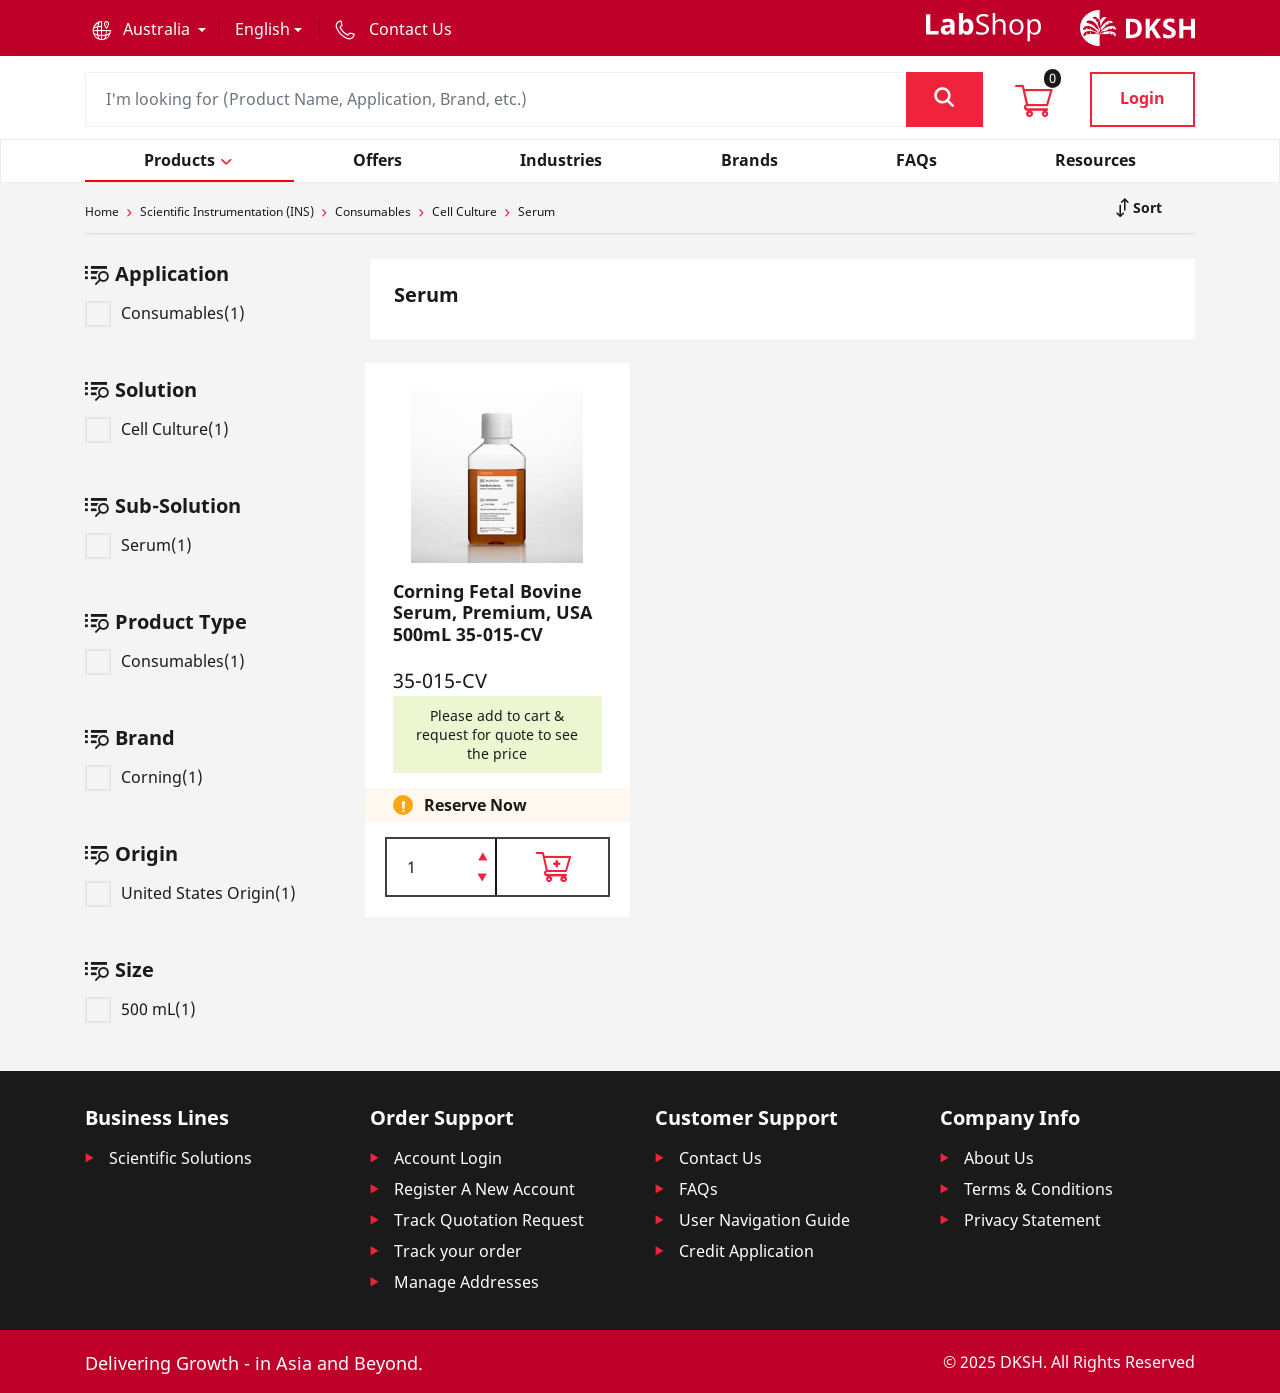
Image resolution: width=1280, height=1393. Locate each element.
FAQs (698, 1189)
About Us (999, 1158)
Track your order (458, 1251)
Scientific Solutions (180, 1158)
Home (102, 211)
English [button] (262, 29)
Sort (1145, 207)
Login (1142, 98)
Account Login (448, 1158)
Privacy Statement (1032, 1220)
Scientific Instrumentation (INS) (227, 211)
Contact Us (720, 1158)
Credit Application (746, 1251)
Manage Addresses (466, 1282)
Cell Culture (464, 211)
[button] (149, 29)
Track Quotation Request (489, 1220)
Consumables (373, 211)
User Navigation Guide (764, 1220)
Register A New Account (484, 1189)
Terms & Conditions (1038, 1189)
